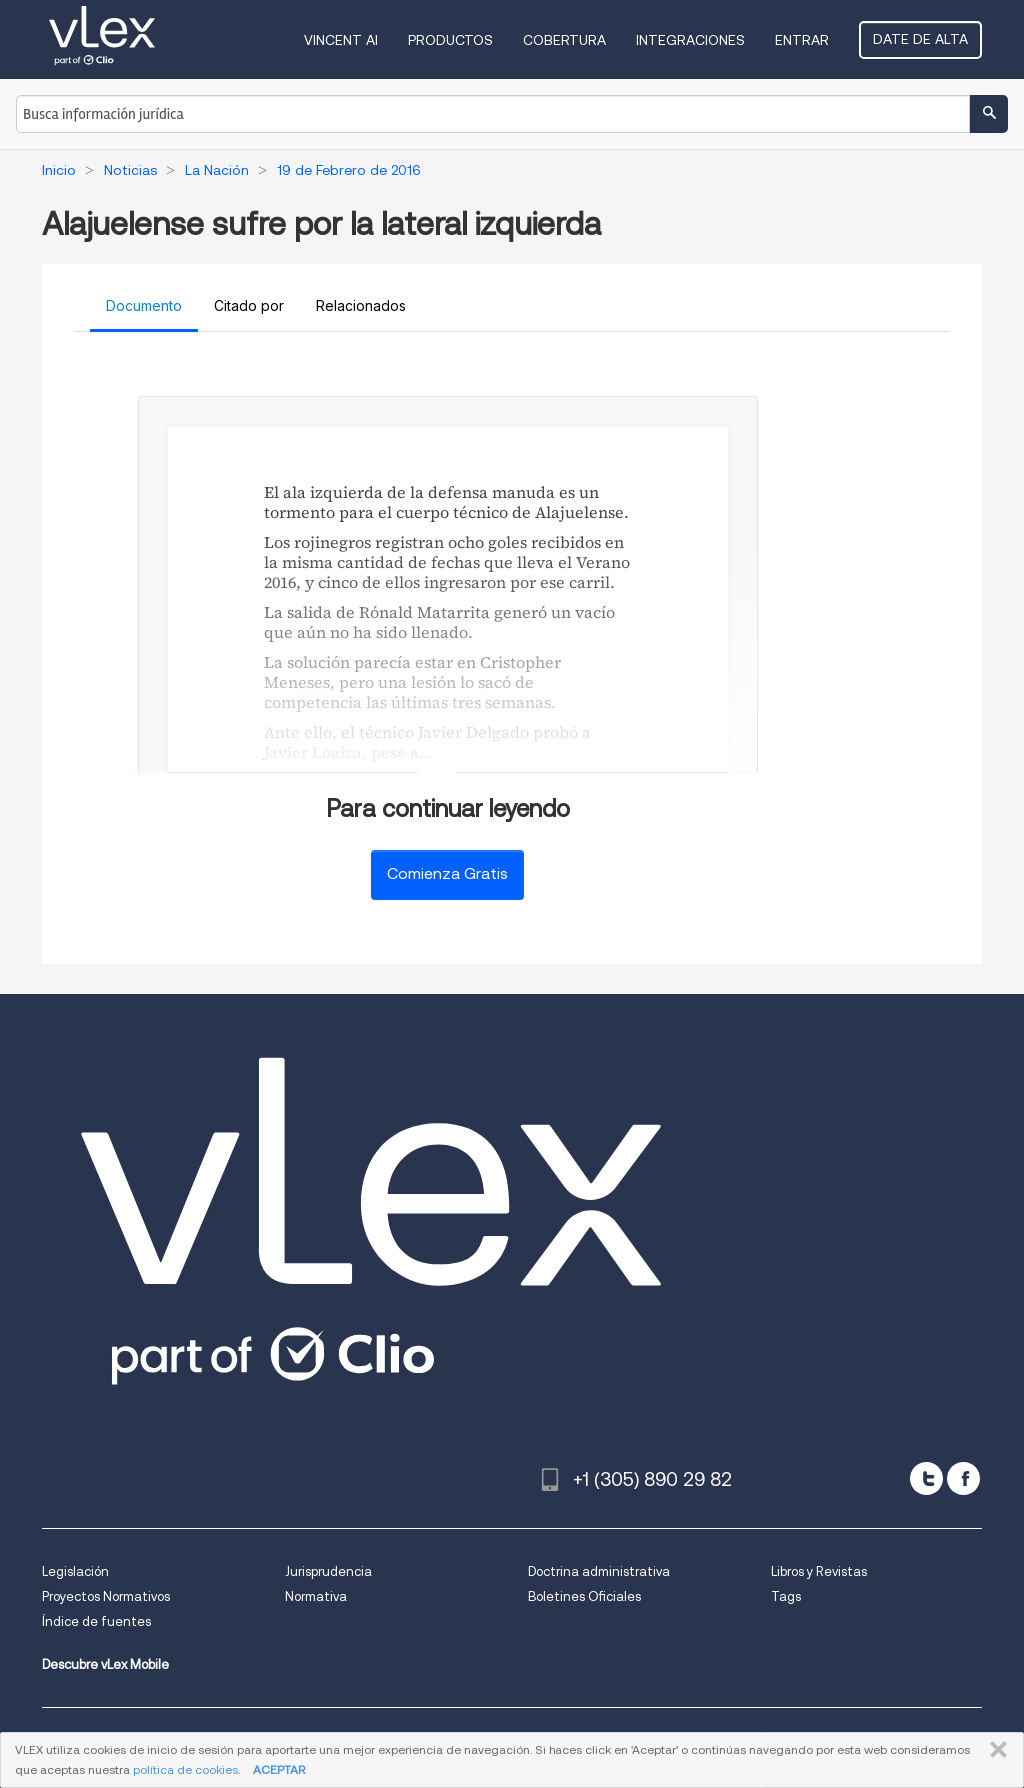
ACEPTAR (279, 1769)
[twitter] (926, 1478)
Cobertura (564, 40)
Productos (450, 40)
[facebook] (963, 1478)
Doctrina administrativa (599, 1571)
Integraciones (690, 40)
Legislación (75, 1571)
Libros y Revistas (819, 1571)
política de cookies (185, 1769)
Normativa (316, 1596)
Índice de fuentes (96, 1621)
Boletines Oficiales (584, 1596)
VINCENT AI (341, 40)
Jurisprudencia (328, 1571)
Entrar (802, 40)
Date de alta (920, 39)
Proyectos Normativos (106, 1596)
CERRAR (994, 1750)
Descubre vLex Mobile (105, 1664)
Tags (786, 1596)
